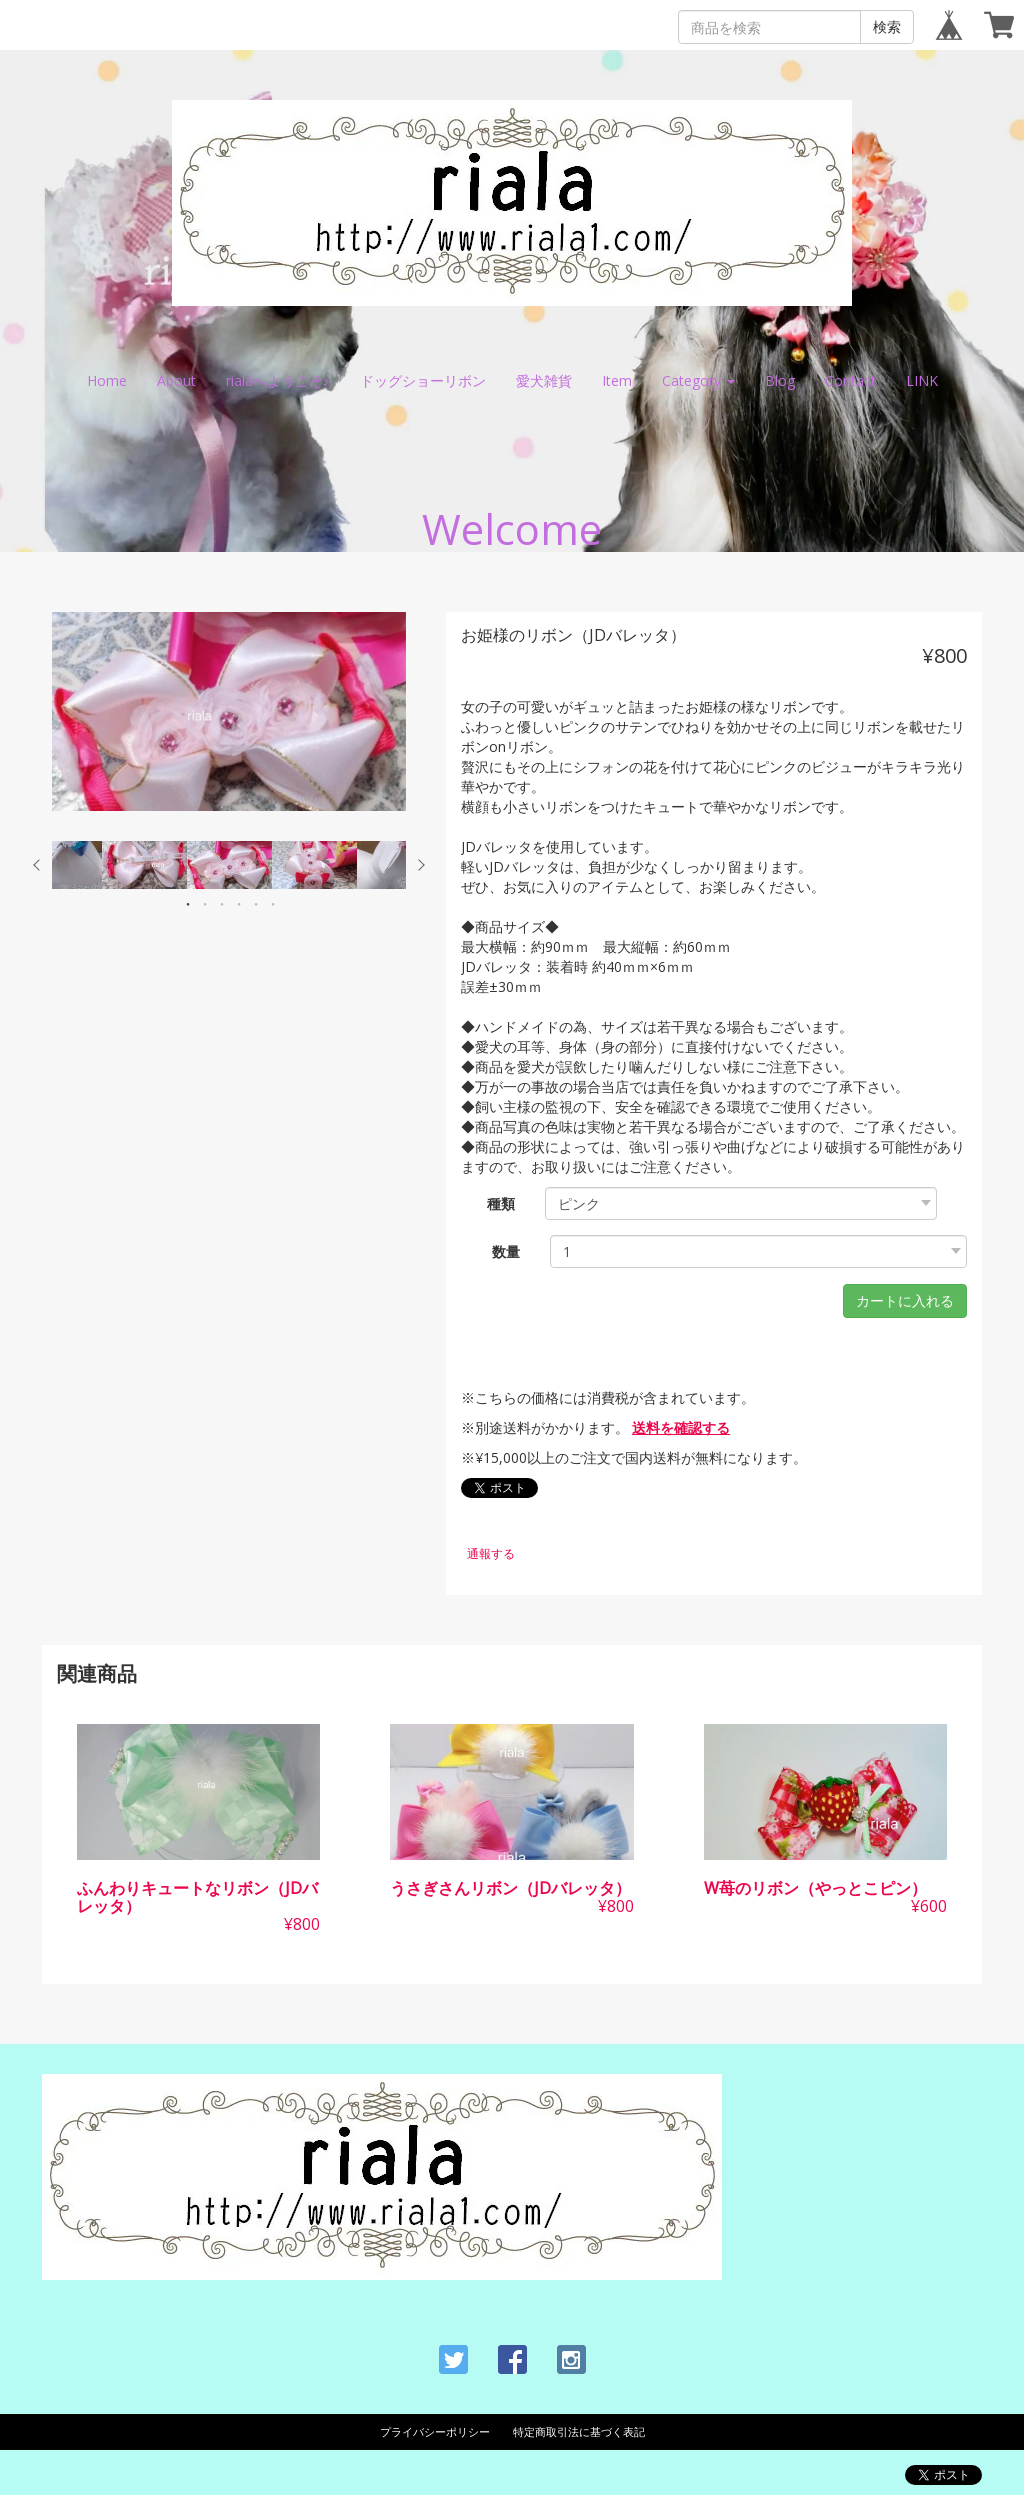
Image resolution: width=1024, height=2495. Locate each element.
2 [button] (205, 904)
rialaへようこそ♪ (278, 380)
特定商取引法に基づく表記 (579, 2431)
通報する (491, 1553)
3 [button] (222, 904)
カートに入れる (905, 1300)
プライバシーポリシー (435, 2431)
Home (107, 380)
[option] (229, 711)
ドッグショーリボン (423, 380)
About (176, 380)
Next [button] (421, 865)
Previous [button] (37, 865)
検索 (887, 26)
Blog (780, 380)
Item (617, 380)
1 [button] (188, 904)
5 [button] (256, 904)
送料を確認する (681, 1427)
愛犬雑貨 (544, 380)
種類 (501, 1203)
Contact (850, 380)
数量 (506, 1251)
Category (698, 380)
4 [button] (239, 904)
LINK (922, 380)
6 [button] (273, 904)
